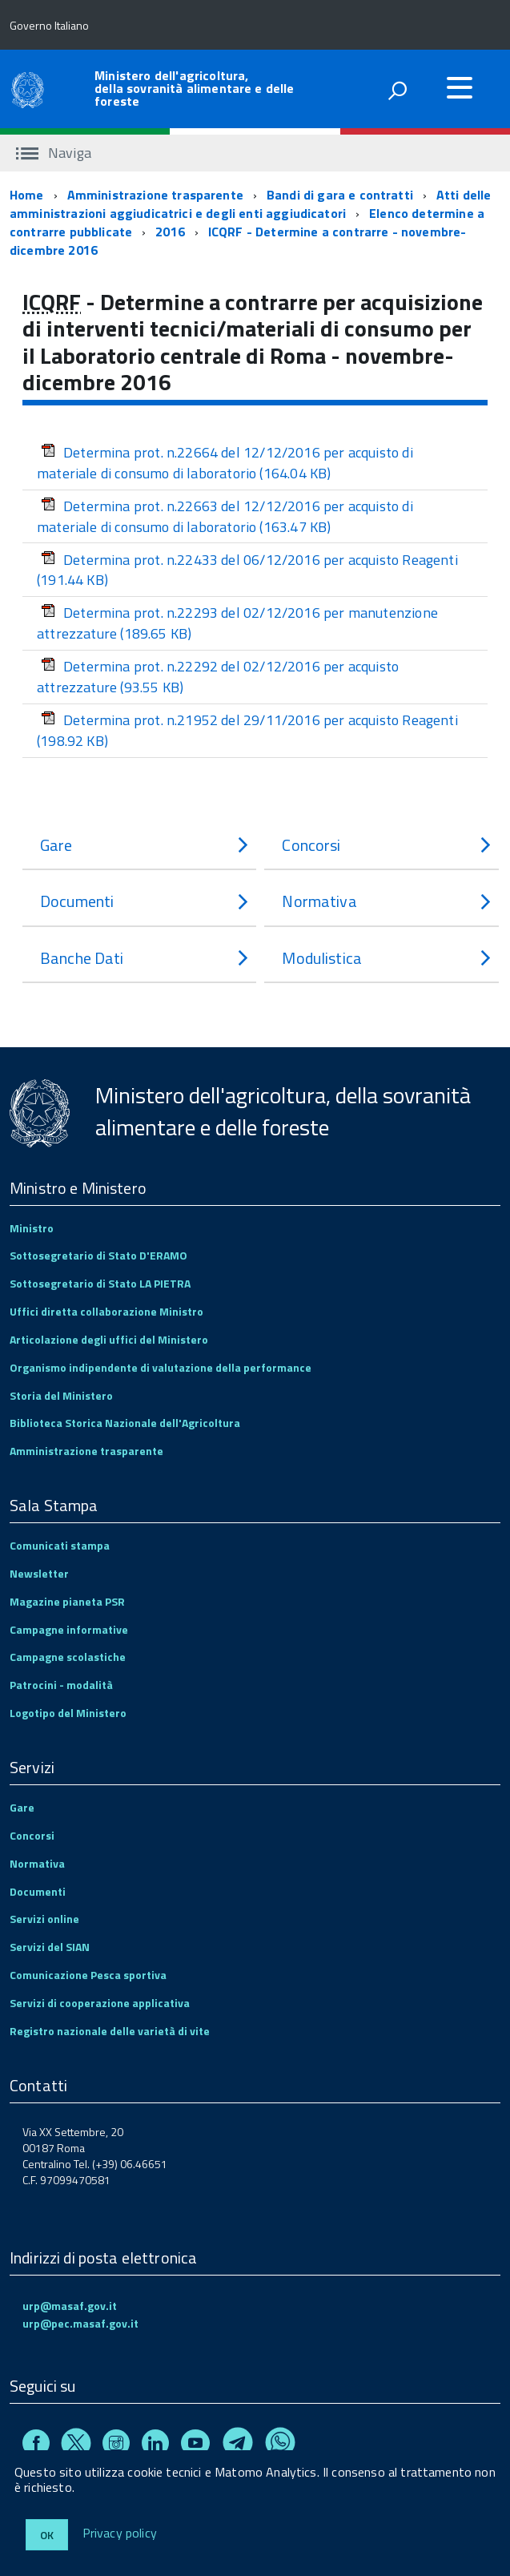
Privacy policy (119, 2533)
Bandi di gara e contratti (340, 194)
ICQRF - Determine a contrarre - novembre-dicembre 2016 (238, 241)
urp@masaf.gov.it (69, 2305)
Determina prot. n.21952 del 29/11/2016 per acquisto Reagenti (247, 730)
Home (27, 194)
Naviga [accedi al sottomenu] (53, 152)
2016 (170, 231)
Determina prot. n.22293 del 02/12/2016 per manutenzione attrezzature (237, 623)
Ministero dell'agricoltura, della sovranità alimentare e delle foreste (194, 88)
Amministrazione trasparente (155, 194)
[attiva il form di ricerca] (397, 90)
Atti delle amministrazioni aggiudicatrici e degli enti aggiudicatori (251, 204)
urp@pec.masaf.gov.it (80, 2323)
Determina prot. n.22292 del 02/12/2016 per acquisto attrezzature (218, 676)
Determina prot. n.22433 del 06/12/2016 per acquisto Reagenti (247, 570)
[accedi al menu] (459, 87)
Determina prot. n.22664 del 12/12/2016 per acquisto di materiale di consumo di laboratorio (225, 462)
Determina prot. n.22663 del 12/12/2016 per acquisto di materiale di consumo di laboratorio (225, 516)
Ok (47, 2534)
